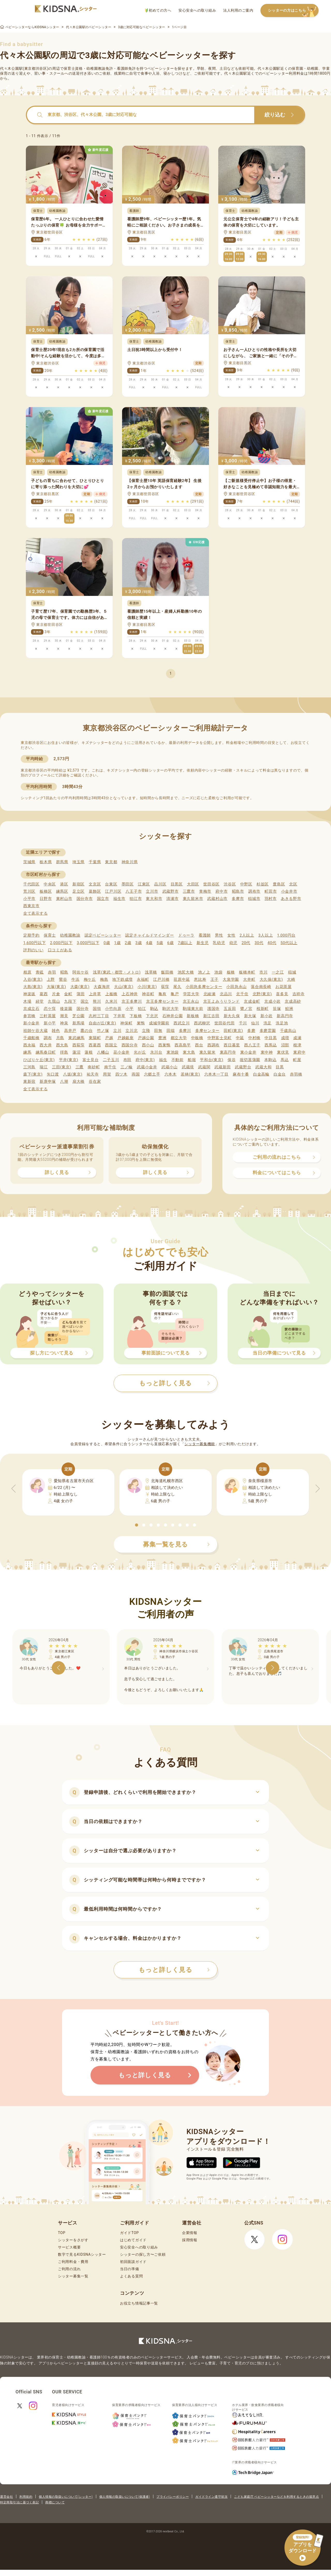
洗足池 (282, 1023)
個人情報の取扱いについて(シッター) (66, 2497)
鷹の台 (86, 1030)
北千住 (242, 994)
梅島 (104, 979)
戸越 (109, 1038)
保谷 (232, 1059)
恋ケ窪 (50, 1008)
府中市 (221, 891)
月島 (60, 1038)
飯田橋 (167, 972)
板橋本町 (247, 972)
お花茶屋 (283, 986)
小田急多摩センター (204, 986)
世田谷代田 (224, 1023)
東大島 (189, 1052)
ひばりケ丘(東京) (39, 1059)
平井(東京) (68, 1059)
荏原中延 (182, 979)
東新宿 (29, 1081)
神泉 (64, 1023)
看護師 (205, 935)
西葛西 (95, 1045)
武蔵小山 (169, 1067)
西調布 (213, 1045)
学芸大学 (191, 994)
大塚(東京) (56, 986)
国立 (85, 1001)
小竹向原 (113, 1008)
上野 (51, 979)
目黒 (280, 1067)
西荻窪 (78, 1045)
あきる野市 (291, 898)
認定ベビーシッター (103, 935)
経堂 (40, 1001)
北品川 (226, 994)
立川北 (131, 1030)
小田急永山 (236, 986)
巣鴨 (141, 1023)
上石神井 (130, 994)
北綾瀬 (210, 994)
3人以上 (265, 935)
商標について (55, 2502)
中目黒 (271, 1038)
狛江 (142, 1008)
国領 (97, 1008)
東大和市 (154, 898)
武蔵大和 (263, 1067)
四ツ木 (121, 1074)
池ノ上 (204, 972)
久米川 (111, 1001)
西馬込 (271, 1045)
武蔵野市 (170, 891)
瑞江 (44, 1067)
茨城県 (29, 862)
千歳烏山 (288, 1030)
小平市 (29, 898)
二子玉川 (111, 1059)
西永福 (29, 1045)
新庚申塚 (48, 1081)
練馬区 (62, 891)
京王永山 (191, 1001)
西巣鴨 (164, 1045)
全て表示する (35, 913)
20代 (246, 942)
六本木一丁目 (216, 1074)
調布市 (254, 891)
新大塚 (250, 1016)
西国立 (111, 1045)
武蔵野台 (243, 1067)
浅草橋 (151, 972)
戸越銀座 (125, 1038)
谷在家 (95, 1081)
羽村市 (271, 898)
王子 (214, 979)
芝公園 (78, 1016)
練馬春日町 (46, 1052)
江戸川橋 (161, 979)
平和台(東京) (211, 1059)
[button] (136, 1525)
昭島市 (238, 891)
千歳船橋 (31, 1038)
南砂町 (94, 1067)
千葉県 (95, 862)
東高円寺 (228, 1052)
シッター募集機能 (199, 1444)
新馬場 (78, 1023)
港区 (64, 884)
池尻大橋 (186, 972)
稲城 (292, 972)
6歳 (170, 942)
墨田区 (128, 884)
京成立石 (31, 1008)
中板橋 (197, 1038)
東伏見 (283, 1052)
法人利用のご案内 (238, 10)
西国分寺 (130, 1045)
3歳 (139, 942)
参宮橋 (29, 1016)
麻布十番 (241, 1074)
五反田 (230, 1008)
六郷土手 (152, 1074)
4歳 (149, 942)
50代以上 (289, 942)
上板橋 (111, 994)
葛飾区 (95, 891)
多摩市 (238, 898)
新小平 (50, 1023)
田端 (171, 1030)
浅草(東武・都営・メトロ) (116, 972)
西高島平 (183, 1045)
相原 (27, 972)
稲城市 (254, 898)
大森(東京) (80, 986)
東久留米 (207, 1052)
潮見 (64, 1016)
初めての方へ (158, 10)
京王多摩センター (162, 1001)
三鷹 (80, 1067)
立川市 (152, 891)
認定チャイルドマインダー (149, 935)
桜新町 (263, 1008)
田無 (158, 1030)
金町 (68, 994)
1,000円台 (286, 935)
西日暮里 (232, 1045)
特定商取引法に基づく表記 (19, 2502)
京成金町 (252, 1001)
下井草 (119, 1016)
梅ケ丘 (90, 979)
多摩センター (207, 1030)
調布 (48, 1038)
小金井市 (289, 891)
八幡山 (103, 1052)
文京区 (95, 884)
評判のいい (33, 950)
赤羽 (52, 972)
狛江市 (136, 898)
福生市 (119, 898)
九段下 (70, 1001)
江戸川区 (113, 891)
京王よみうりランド (221, 1001)
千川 (243, 1023)
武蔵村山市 (217, 898)
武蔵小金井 (147, 1067)
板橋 (231, 972)
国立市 (103, 898)
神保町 (126, 1023)
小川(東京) (147, 986)
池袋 (218, 972)
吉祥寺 (298, 994)
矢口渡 (53, 1074)
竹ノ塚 (103, 1030)
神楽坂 (29, 994)
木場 (27, 1001)
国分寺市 (85, 898)
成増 (285, 1038)
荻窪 (165, 986)
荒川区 (29, 891)
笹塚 (277, 1008)
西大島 (62, 1045)
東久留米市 (193, 898)
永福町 (143, 979)
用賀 (107, 1074)
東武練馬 (76, 1038)
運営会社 (6, 2497)
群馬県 (62, 862)
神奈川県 (130, 862)
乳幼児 (219, 942)
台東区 (111, 884)
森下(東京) (33, 1074)
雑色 (56, 1030)
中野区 (246, 884)
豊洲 (162, 1038)
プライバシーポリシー (172, 2497)
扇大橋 (78, 1081)
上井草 (95, 994)
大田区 (193, 884)
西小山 (148, 1045)
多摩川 (185, 1030)
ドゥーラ (186, 935)
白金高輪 (261, 1074)
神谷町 (148, 994)
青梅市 (205, 891)
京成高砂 (293, 1001)
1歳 (117, 942)
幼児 (233, 942)
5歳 (160, 942)
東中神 (267, 1052)
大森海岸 (102, 986)
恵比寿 (200, 979)
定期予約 (31, 935)
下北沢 (152, 1016)
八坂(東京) (72, 1074)
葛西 (44, 994)
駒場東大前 (193, 1008)
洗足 (268, 1023)
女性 (231, 935)
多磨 (251, 1030)
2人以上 (247, 935)
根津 (297, 1045)
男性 (219, 935)
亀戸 (175, 994)
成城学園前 (159, 1023)
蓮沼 (76, 1052)
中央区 (50, 884)
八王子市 (133, 891)
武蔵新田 (222, 1067)
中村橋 (254, 1038)
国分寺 (83, 1008)
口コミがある (60, 950)
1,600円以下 (34, 942)
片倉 (56, 994)
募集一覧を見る (176, 1544)
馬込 (285, 1059)
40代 (272, 942)
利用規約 (25, 2497)
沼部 (285, 1045)
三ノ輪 (127, 1067)
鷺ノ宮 (246, 1008)
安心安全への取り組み (197, 10)
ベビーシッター (160, 68)
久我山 (54, 1001)
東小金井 (248, 1052)
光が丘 (140, 1052)
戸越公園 (146, 1038)
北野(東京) (262, 994)
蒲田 (81, 994)
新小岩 (266, 1016)
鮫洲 (289, 1008)
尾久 (177, 986)
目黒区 (177, 884)
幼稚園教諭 (70, 935)
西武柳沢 (202, 1023)
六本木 (170, 1074)
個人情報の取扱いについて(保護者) (124, 2497)
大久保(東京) (271, 979)
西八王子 (252, 1045)
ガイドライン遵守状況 (211, 2497)
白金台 (280, 1074)
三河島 (29, 1067)
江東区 (144, 884)
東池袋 (173, 1052)
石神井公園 (172, 1016)
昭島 (64, 972)
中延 (240, 1038)
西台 (199, 1045)
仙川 (255, 1023)
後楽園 (66, 1008)
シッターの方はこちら (293, 10)
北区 (293, 884)
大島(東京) (33, 986)
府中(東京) (145, 1059)
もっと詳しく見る (174, 1969)
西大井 (46, 1045)
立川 (117, 1030)
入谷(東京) (33, 979)
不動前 (177, 1059)
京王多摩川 (132, 1001)
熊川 (97, 1001)
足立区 (78, 891)
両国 (136, 1074)
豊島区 (279, 884)
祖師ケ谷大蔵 (35, 1030)
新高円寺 (285, 1016)
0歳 (106, 942)
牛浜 (75, 979)
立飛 (146, 1030)
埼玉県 (78, 862)
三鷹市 (189, 891)
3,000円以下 (88, 942)
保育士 (50, 935)
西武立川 (182, 1023)
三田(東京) (61, 1067)
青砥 (40, 972)
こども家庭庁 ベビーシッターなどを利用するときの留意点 (276, 2497)
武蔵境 (188, 1067)
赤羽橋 (296, 1074)
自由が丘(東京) (102, 1023)
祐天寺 (93, 1074)
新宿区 (78, 884)
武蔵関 (204, 1067)
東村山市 (64, 898)
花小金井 (121, 1052)
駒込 (154, 1008)
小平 (129, 1008)
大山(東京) (123, 986)
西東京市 (31, 906)
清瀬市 (172, 898)
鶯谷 (63, 979)
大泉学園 (231, 979)
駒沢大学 (170, 1008)
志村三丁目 (99, 1016)
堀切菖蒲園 (250, 1059)
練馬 (27, 1052)
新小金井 (31, 1023)
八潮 (64, 1081)
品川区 (160, 884)
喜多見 (282, 994)
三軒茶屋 (48, 1016)
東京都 (111, 862)
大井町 (249, 979)
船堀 (192, 1059)
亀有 (163, 994)
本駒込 (270, 1059)
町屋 (297, 1059)
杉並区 (263, 884)
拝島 (64, 1052)
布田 (127, 1059)
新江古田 (211, 1016)
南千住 (110, 1067)
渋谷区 (230, 884)
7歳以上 (185, 942)
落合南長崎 (261, 986)
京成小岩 (272, 1001)
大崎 (291, 979)
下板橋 (136, 1016)
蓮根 (89, 1052)
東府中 (299, 1052)
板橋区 (46, 891)
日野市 (46, 898)
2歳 (128, 942)
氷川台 (156, 1052)
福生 (163, 1059)
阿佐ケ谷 (80, 972)
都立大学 (179, 1038)
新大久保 (232, 1016)
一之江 (278, 972)
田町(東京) (233, 1030)
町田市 (271, 891)
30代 (258, 942)
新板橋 (193, 1016)
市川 (263, 972)
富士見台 (90, 1059)
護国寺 (213, 1008)
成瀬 (297, 1038)
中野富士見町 (219, 1038)
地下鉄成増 (122, 979)
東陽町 (95, 1038)
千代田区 (31, 884)
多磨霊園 (268, 1030)
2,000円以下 (61, 942)
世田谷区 (211, 884)
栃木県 (46, 862)
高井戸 (70, 1030)
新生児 (203, 942)
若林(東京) (190, 1074)
